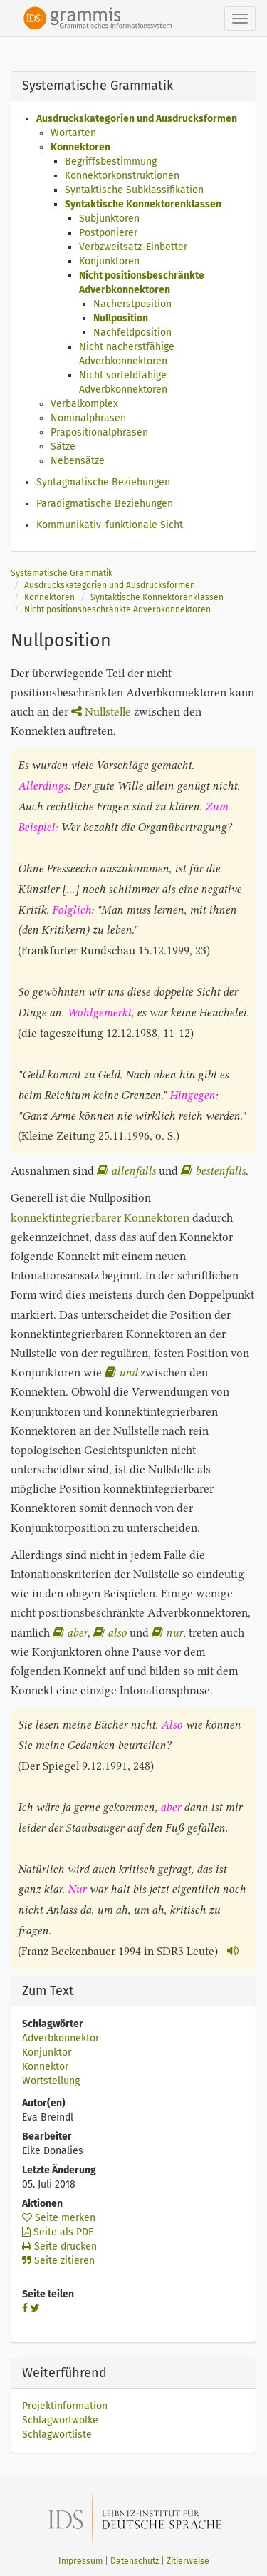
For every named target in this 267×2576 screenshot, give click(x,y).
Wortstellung (51, 2081)
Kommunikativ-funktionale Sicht (109, 525)
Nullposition (120, 318)
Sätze (63, 447)
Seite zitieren (58, 2261)
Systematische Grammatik (61, 573)
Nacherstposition (132, 304)
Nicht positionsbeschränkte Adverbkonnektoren (117, 609)
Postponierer (108, 233)
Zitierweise (188, 2561)
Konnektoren (80, 147)
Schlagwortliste (57, 2434)
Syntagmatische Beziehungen (103, 482)
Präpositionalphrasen (99, 432)
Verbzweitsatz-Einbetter (133, 247)
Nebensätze (78, 461)
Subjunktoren (109, 218)
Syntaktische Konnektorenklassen (143, 204)
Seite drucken (59, 2246)
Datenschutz (134, 2561)
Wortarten (73, 133)
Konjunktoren (109, 261)
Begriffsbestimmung (111, 161)
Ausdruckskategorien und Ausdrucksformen (136, 119)
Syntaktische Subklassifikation (134, 190)
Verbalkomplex (84, 404)
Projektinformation (65, 2406)
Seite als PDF (57, 2232)
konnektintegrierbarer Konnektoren (100, 1218)
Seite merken (58, 2218)
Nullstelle (101, 711)
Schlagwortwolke (60, 2420)
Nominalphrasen (88, 418)
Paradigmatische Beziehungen (104, 504)
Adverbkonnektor (60, 2038)
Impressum (80, 2561)
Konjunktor (46, 2052)
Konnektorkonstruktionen (122, 176)
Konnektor (45, 2067)
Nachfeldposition (132, 332)
